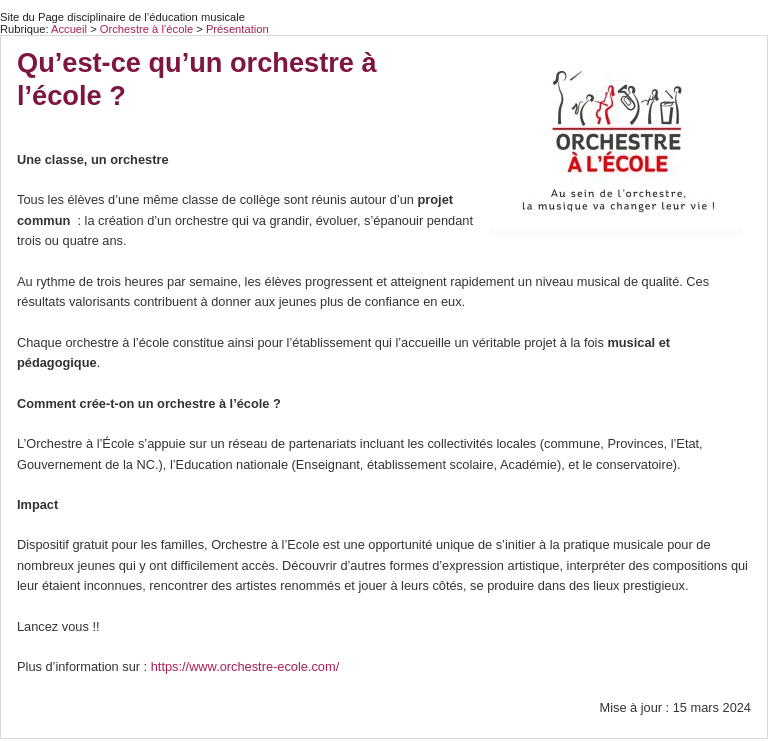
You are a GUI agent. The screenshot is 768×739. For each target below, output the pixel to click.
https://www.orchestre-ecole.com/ (245, 666)
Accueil (69, 29)
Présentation (237, 29)
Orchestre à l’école (148, 29)
